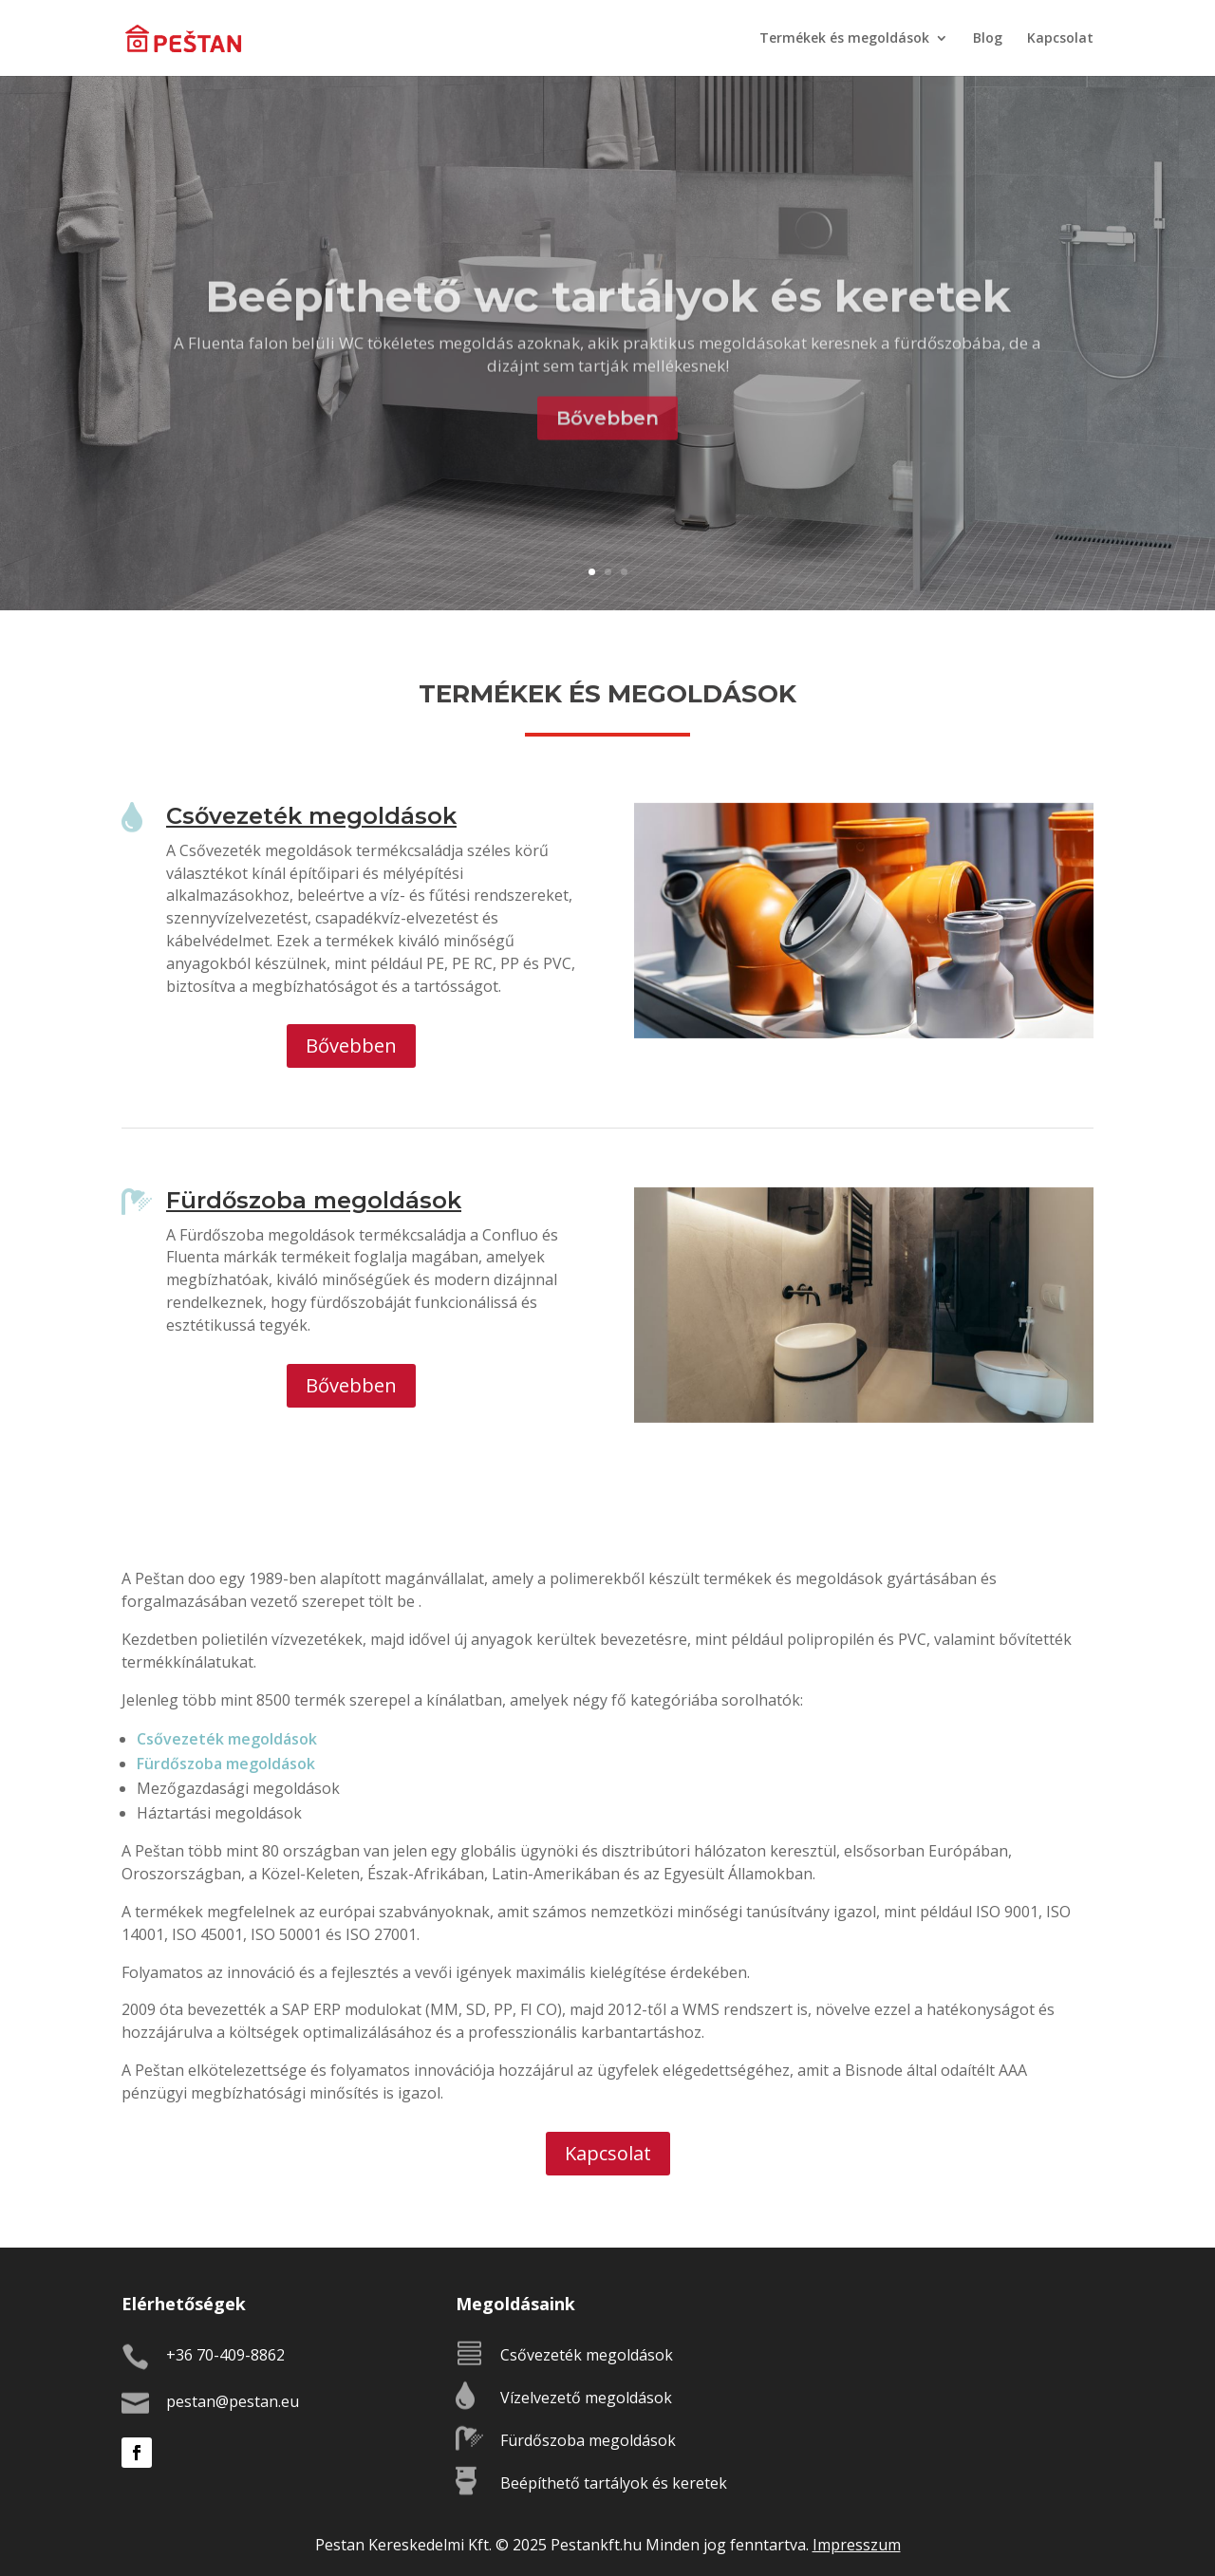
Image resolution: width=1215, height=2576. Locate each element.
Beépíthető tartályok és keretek (613, 2483)
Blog (987, 39)
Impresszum (857, 2544)
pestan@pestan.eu (232, 2401)
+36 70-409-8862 (225, 2354)
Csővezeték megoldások (227, 1738)
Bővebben (607, 447)
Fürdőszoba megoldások (226, 1763)
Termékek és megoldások (844, 39)
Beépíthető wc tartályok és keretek (608, 325)
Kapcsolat (1060, 39)
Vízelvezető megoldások (586, 2397)
